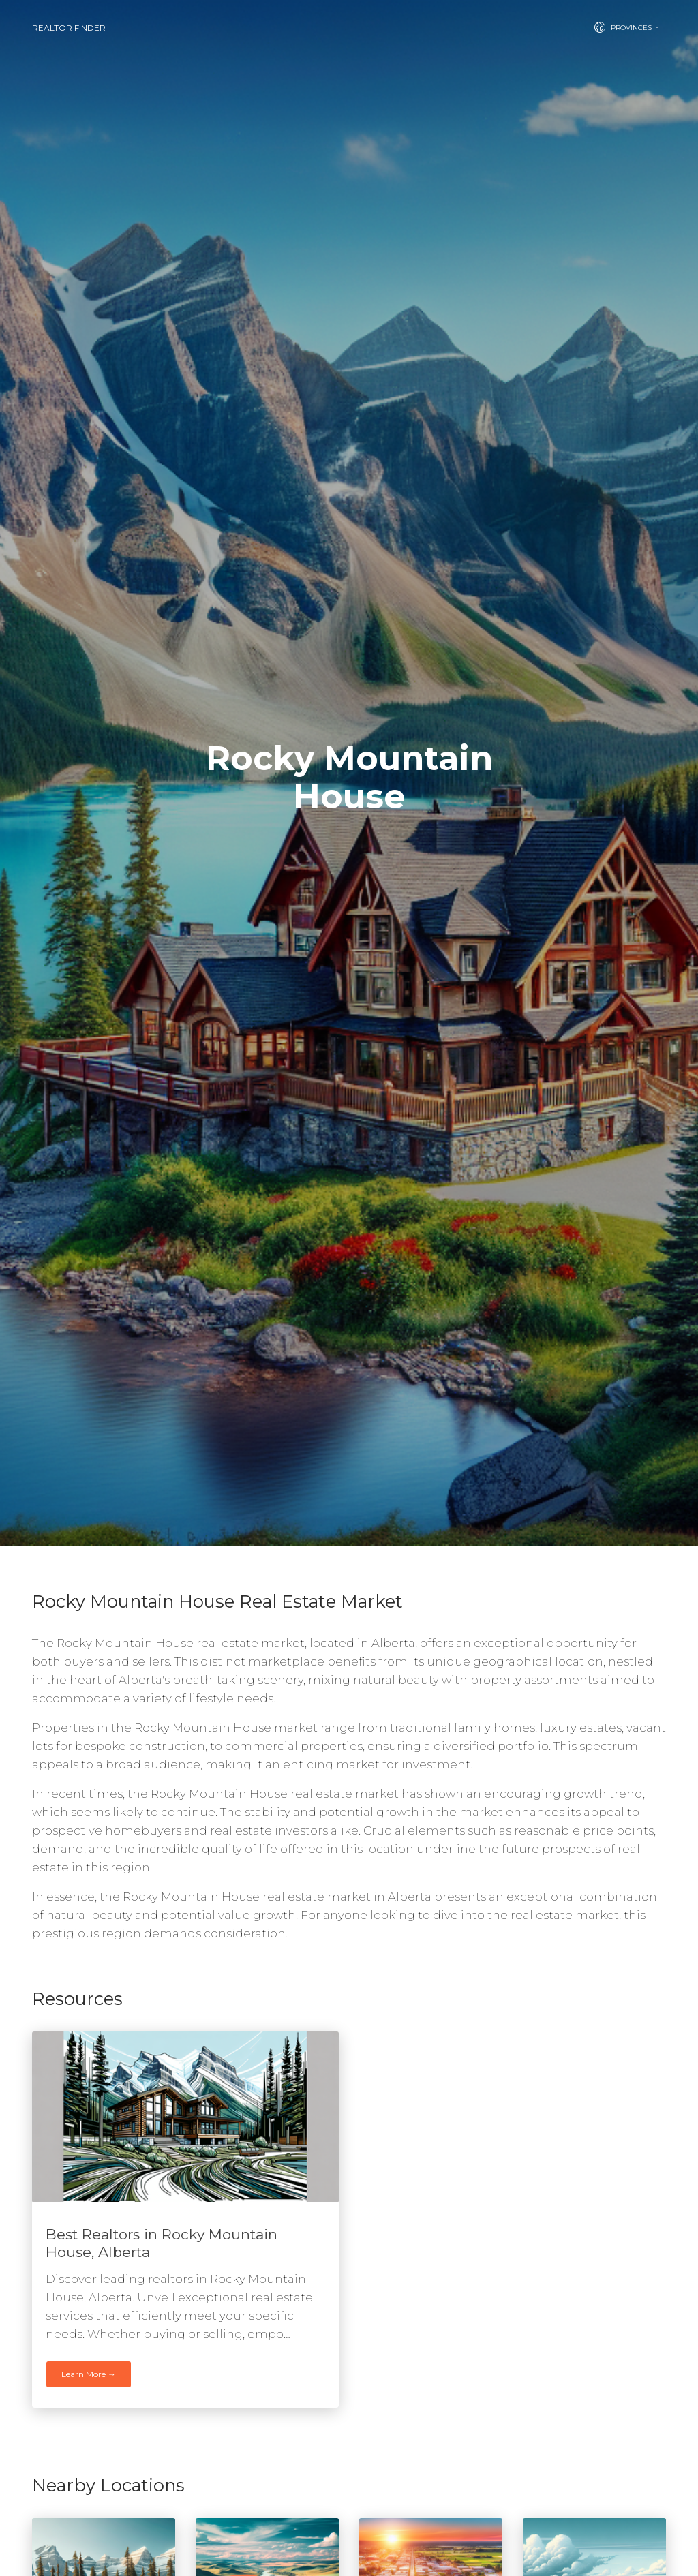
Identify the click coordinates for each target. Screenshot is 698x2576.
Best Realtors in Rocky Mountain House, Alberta (161, 2243)
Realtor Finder (69, 27)
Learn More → (88, 2374)
